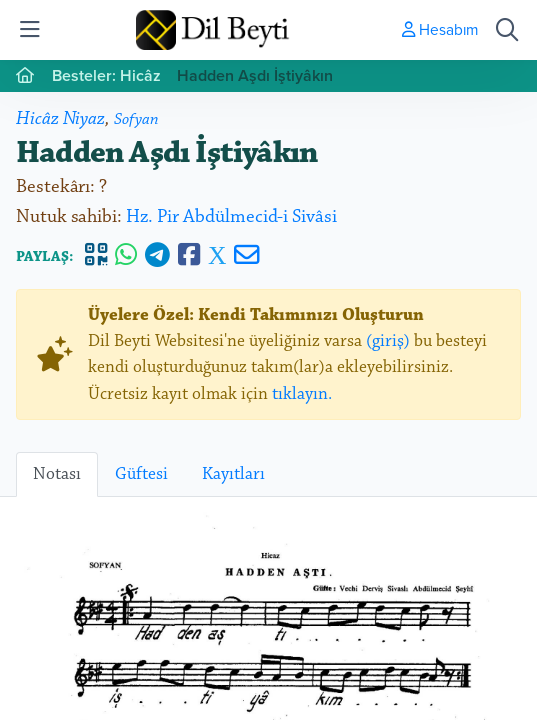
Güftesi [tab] (141, 474)
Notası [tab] (57, 474)
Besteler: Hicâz (106, 75)
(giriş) (388, 341)
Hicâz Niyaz (60, 118)
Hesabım (440, 29)
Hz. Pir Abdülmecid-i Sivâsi (231, 216)
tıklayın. (302, 394)
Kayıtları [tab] (233, 474)
